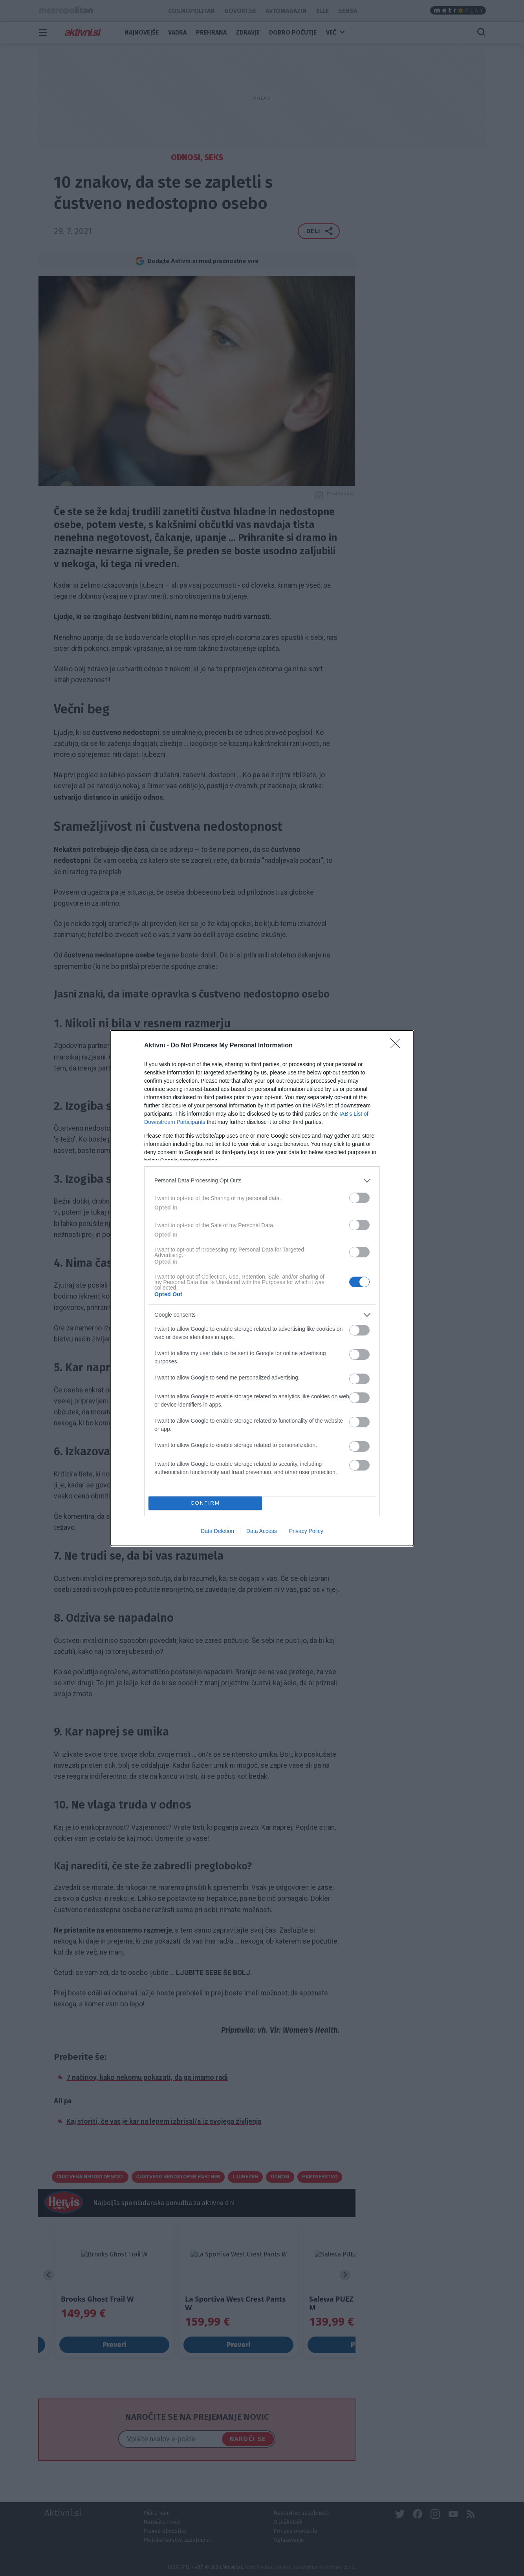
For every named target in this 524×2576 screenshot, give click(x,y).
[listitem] (262, 1181)
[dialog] (262, 1288)
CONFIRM (205, 1503)
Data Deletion (217, 1531)
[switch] (359, 1198)
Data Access (261, 1531)
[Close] (397, 1045)
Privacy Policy (306, 1531)
